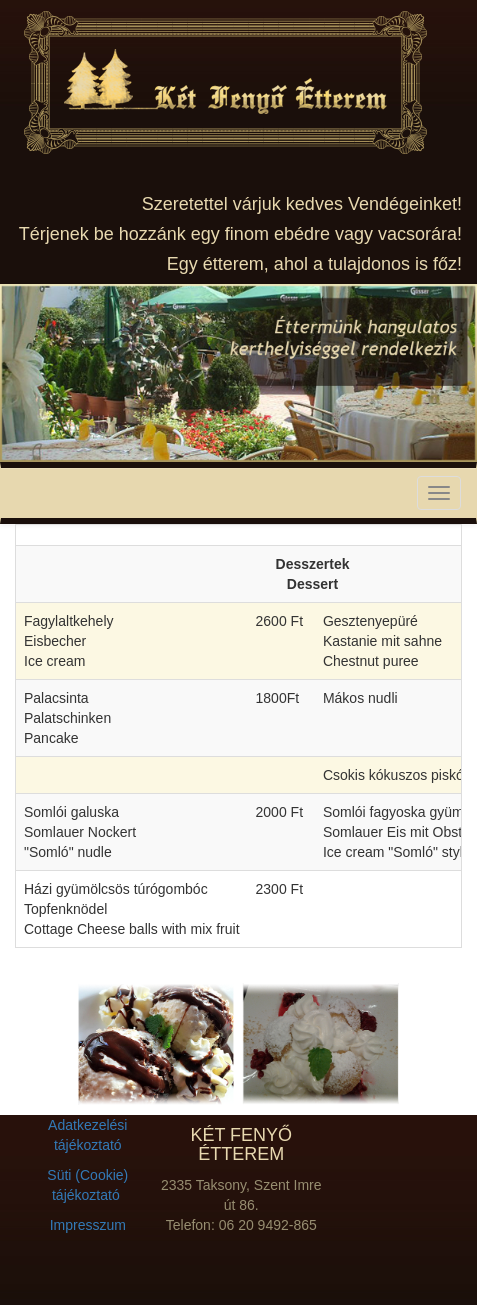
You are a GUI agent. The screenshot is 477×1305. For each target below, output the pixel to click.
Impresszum (88, 1225)
